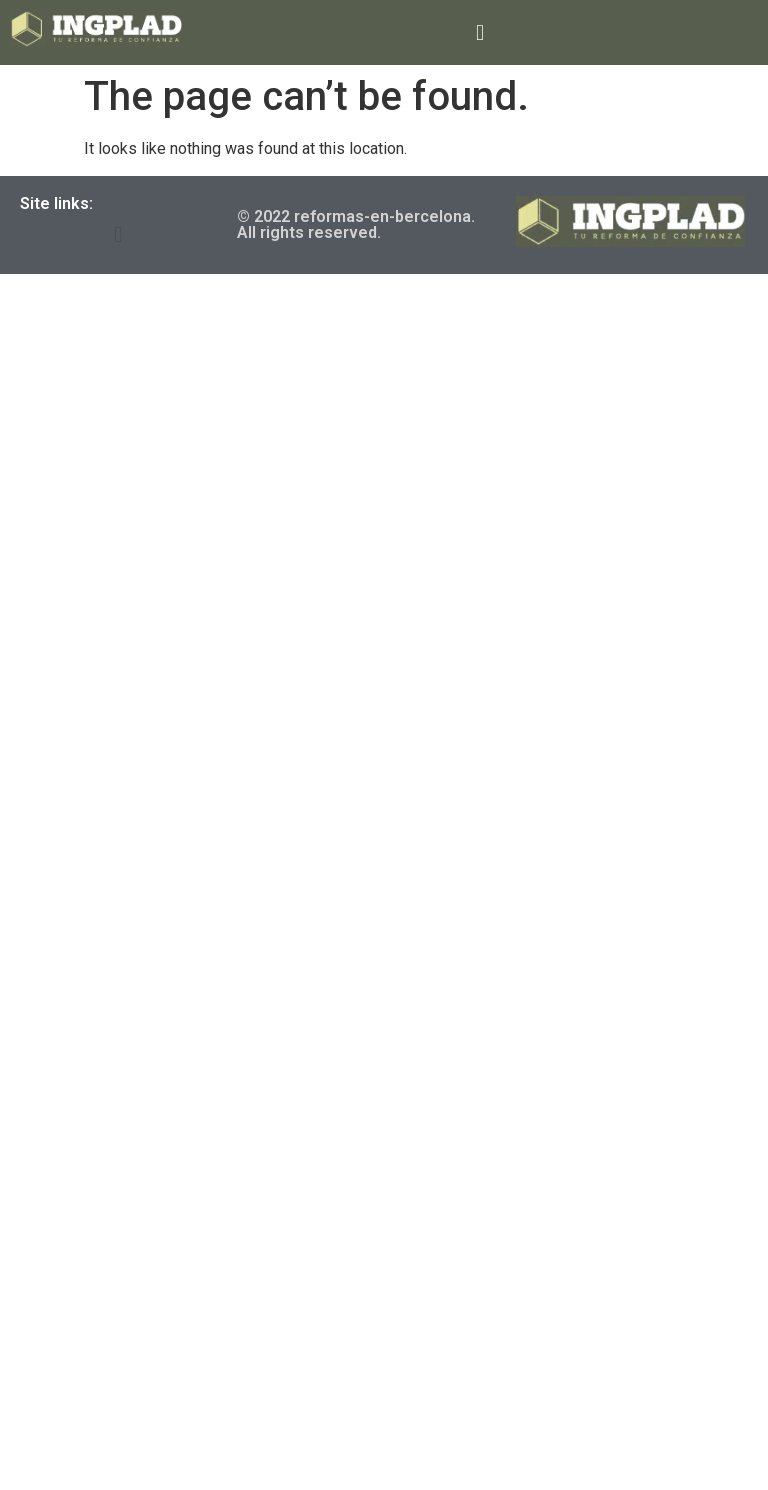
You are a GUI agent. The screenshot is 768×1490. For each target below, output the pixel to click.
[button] (479, 32)
